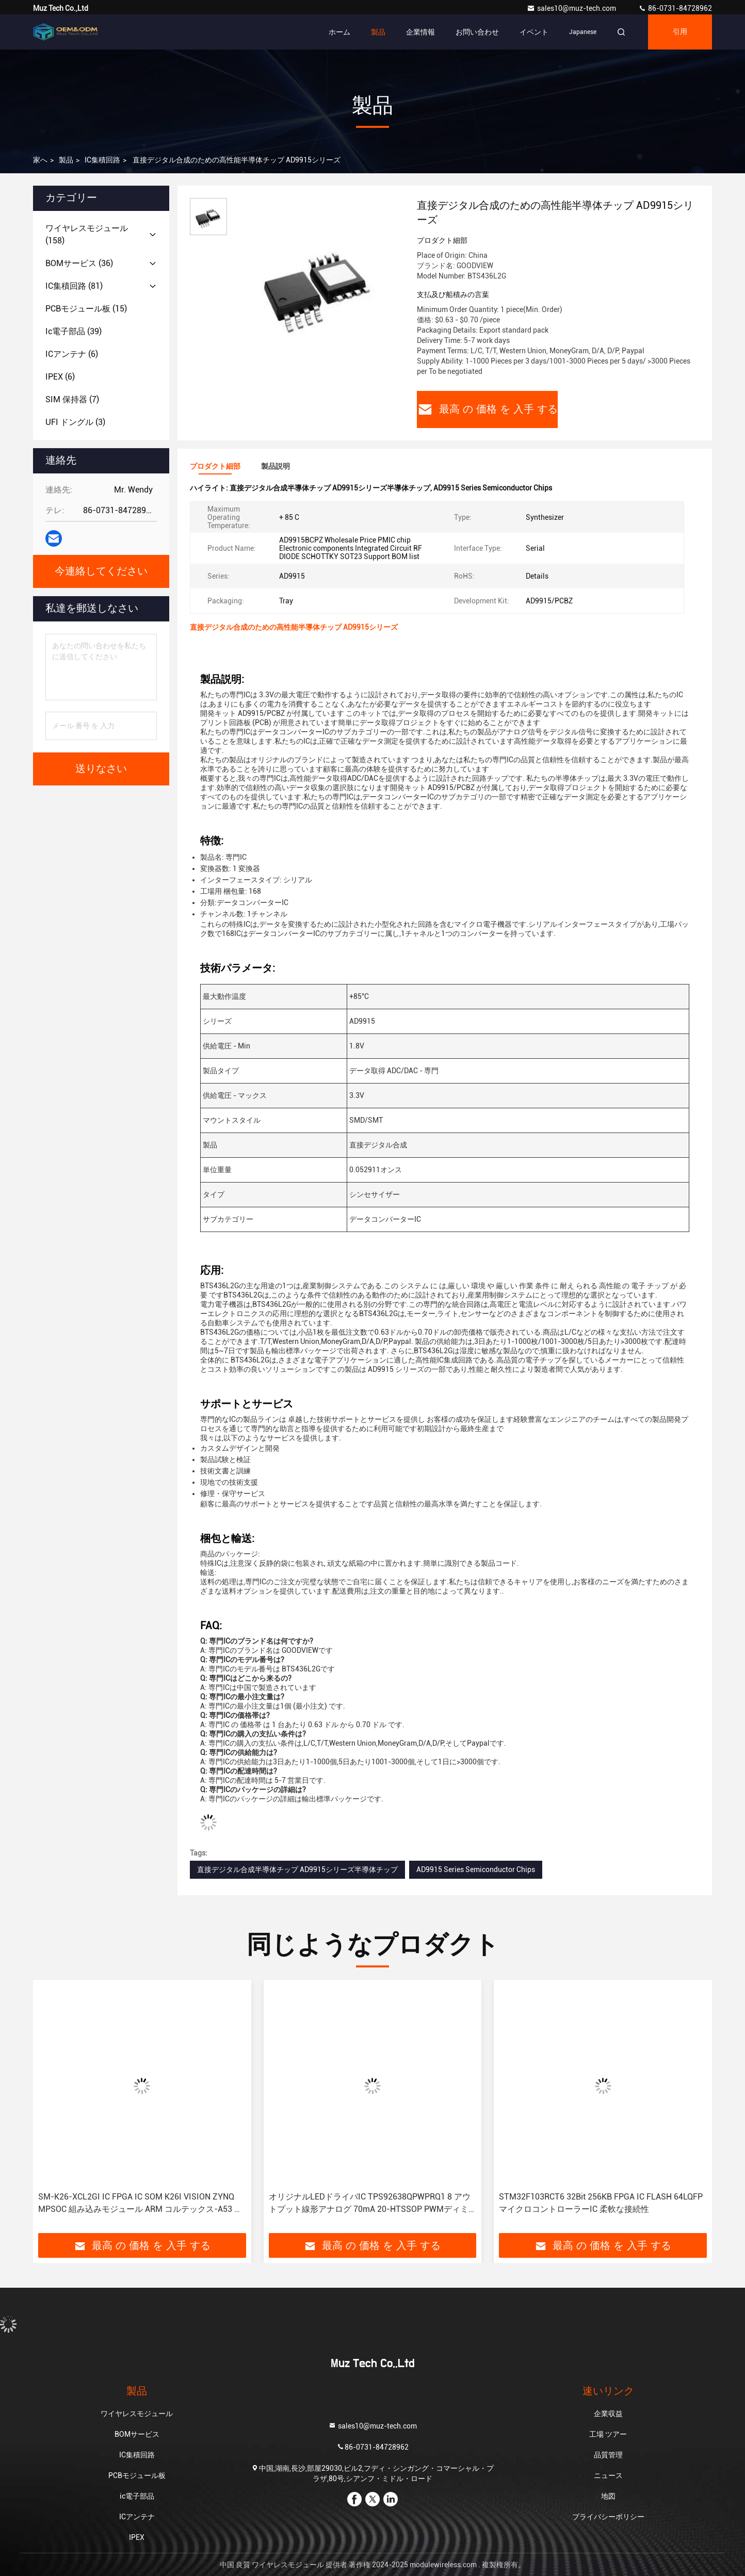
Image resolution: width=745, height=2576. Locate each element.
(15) (86, 309)
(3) (75, 422)
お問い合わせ (477, 32)
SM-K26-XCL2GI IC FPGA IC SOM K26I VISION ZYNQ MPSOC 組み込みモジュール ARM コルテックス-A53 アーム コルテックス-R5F (140, 2204)
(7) (72, 399)
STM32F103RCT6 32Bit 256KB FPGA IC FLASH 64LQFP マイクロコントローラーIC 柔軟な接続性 (601, 2203)
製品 (378, 32)
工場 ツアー (608, 2434)
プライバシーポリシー (608, 2517)
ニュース (608, 2475)
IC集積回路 (102, 160)
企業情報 (420, 32)
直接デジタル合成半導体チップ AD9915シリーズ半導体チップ (297, 1869)
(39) (73, 331)
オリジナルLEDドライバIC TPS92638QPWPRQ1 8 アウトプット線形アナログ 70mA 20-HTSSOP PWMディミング (370, 2204)
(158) (86, 234)
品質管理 (608, 2455)
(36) (79, 263)
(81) (74, 286)
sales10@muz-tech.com (572, 8)
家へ (40, 160)
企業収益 (608, 2413)
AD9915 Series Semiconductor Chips (475, 1869)
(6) (71, 354)
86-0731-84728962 (675, 8)
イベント (534, 32)
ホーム (339, 32)
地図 (608, 2496)
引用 (680, 32)
